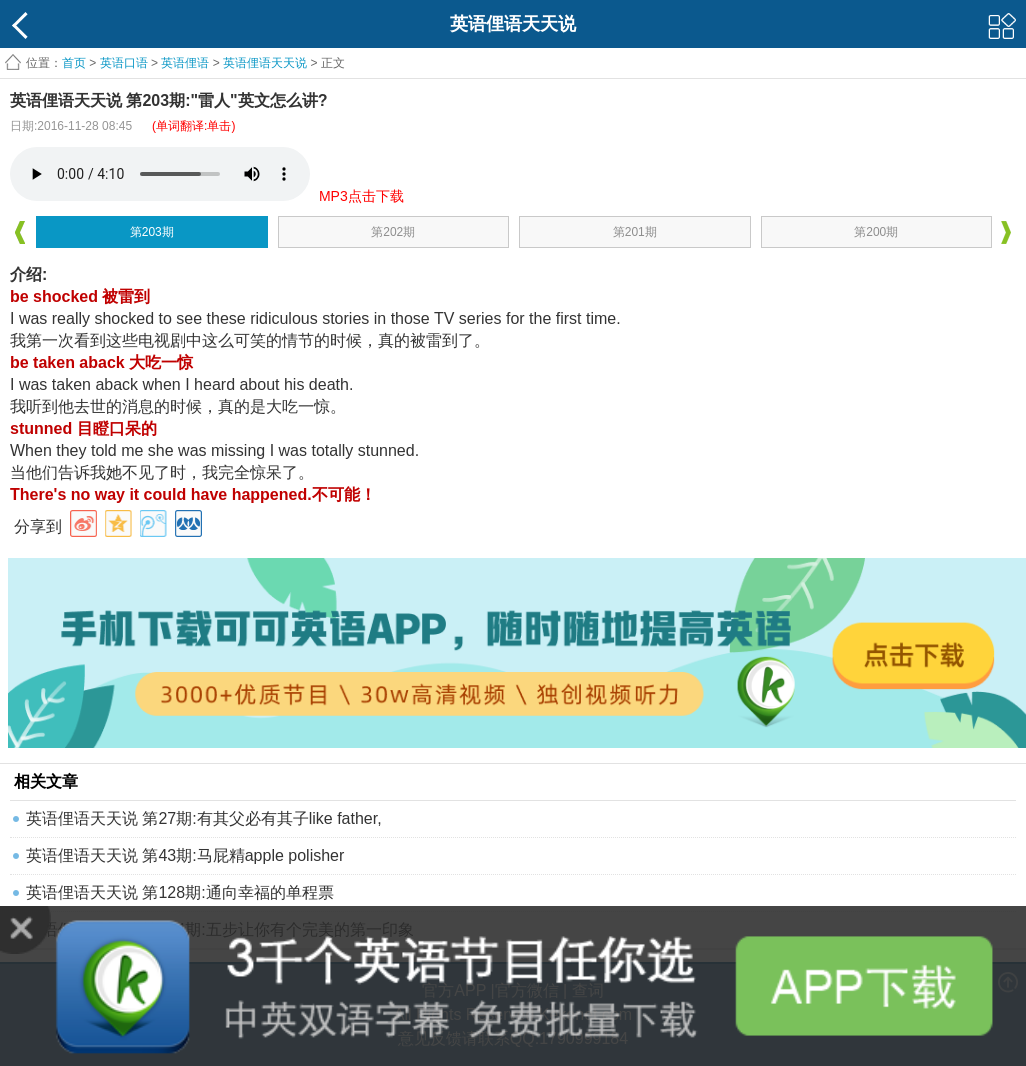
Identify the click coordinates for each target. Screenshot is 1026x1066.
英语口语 (124, 63)
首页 (74, 63)
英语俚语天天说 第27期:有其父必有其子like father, (204, 818)
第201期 (635, 232)
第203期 (152, 232)
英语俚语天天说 (266, 63)
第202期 (393, 232)
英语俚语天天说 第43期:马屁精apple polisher (185, 855)
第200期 (876, 232)
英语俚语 (185, 63)
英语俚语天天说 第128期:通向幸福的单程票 (180, 892)
